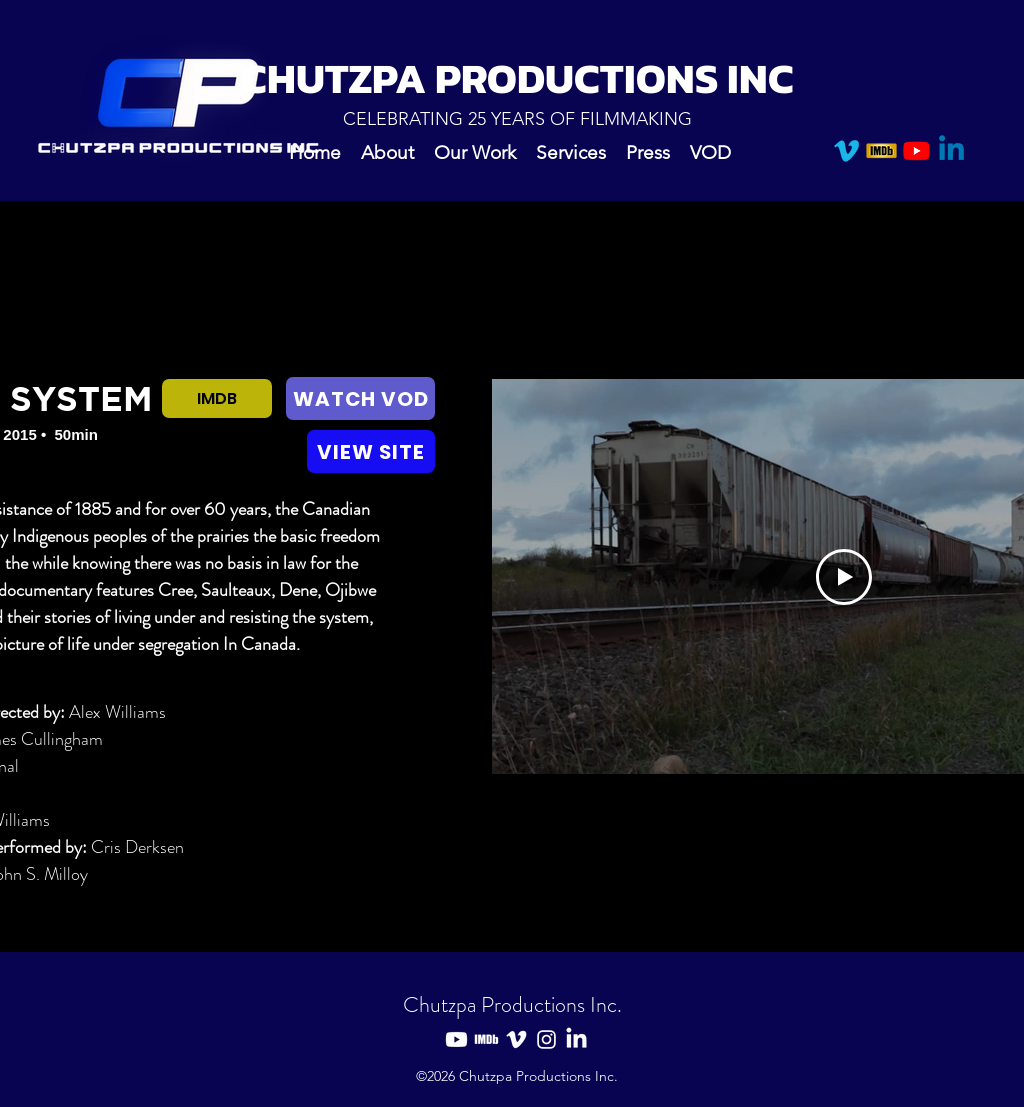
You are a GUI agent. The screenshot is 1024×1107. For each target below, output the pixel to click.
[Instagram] (546, 1039)
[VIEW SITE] (371, 451)
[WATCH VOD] (360, 398)
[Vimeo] (846, 150)
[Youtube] (916, 150)
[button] (475, 151)
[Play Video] (844, 577)
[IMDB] (881, 150)
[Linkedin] (951, 150)
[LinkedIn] (576, 1039)
